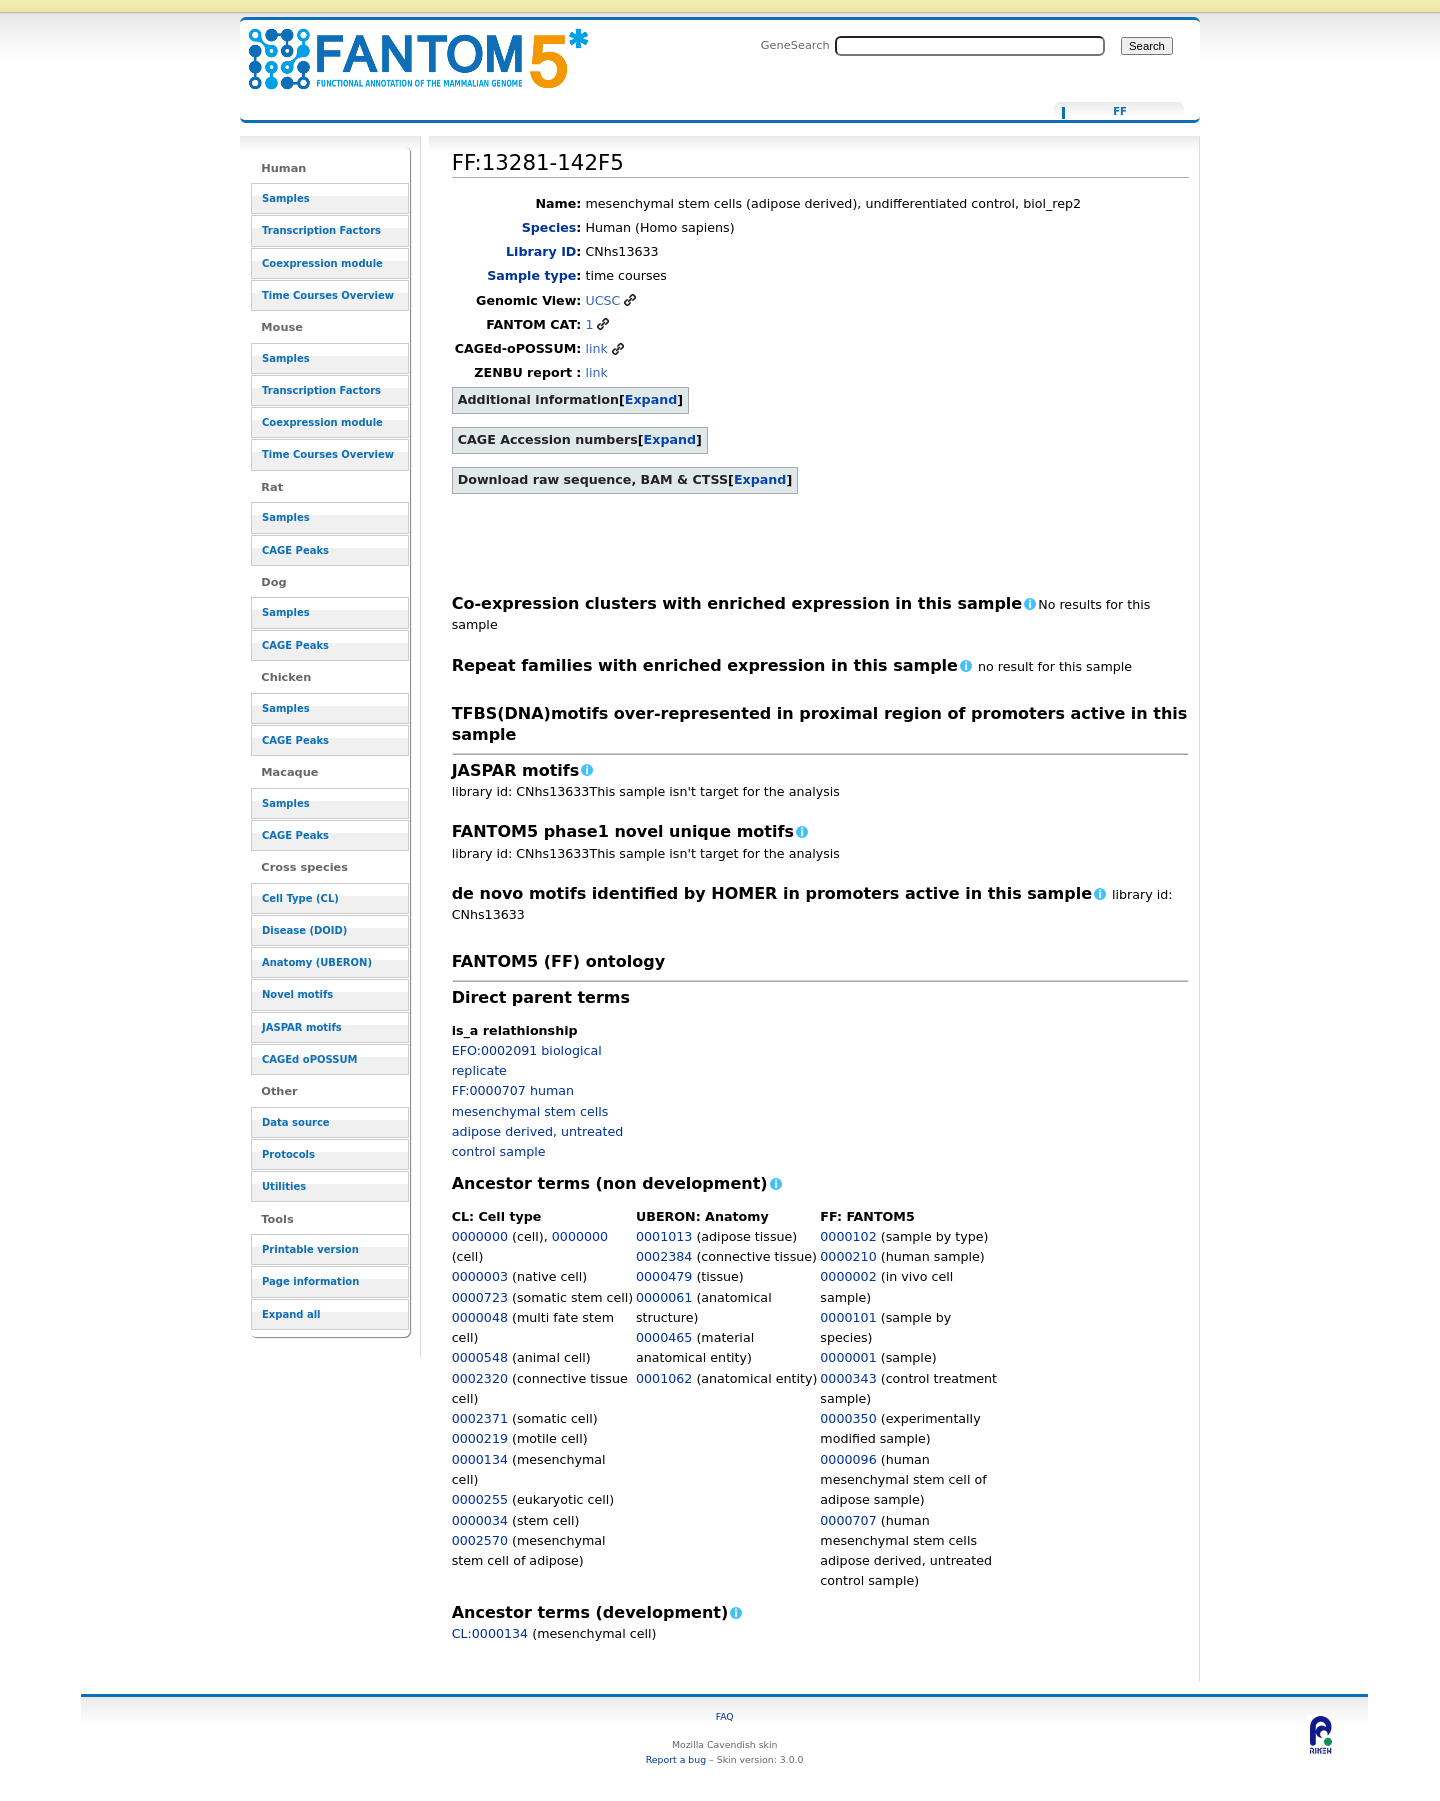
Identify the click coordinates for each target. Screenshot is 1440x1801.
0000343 (848, 1378)
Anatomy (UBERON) (317, 962)
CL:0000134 (490, 1633)
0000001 (848, 1357)
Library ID (541, 251)
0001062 (664, 1378)
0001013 (664, 1236)
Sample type (531, 275)
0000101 (848, 1317)
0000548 (480, 1357)
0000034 (480, 1520)
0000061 (664, 1297)
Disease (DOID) (304, 930)
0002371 (480, 1418)
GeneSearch (795, 45)
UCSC (602, 300)
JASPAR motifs (302, 1027)
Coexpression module (322, 263)
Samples (286, 198)
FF (1120, 112)
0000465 (664, 1337)
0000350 (848, 1418)
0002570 (480, 1540)
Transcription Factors (321, 230)
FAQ (725, 1716)
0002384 (664, 1256)
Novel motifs (297, 994)
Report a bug (676, 1759)
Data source (296, 1122)
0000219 (480, 1438)
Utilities (284, 1186)
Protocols (288, 1154)
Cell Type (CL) (300, 898)
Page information (310, 1281)
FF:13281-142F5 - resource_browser (406, 47)
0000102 (848, 1236)
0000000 (480, 1236)
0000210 (848, 1256)
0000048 (480, 1317)
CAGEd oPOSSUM (309, 1059)
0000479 (664, 1276)
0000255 (480, 1499)
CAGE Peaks (295, 550)
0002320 (480, 1378)
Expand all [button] (291, 1314)
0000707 (848, 1520)
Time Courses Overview (328, 295)
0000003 (480, 1276)
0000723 (480, 1297)
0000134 (480, 1459)
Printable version (310, 1249)
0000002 (848, 1276)
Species (549, 227)
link (596, 348)
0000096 (848, 1459)
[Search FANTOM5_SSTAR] (970, 46)
